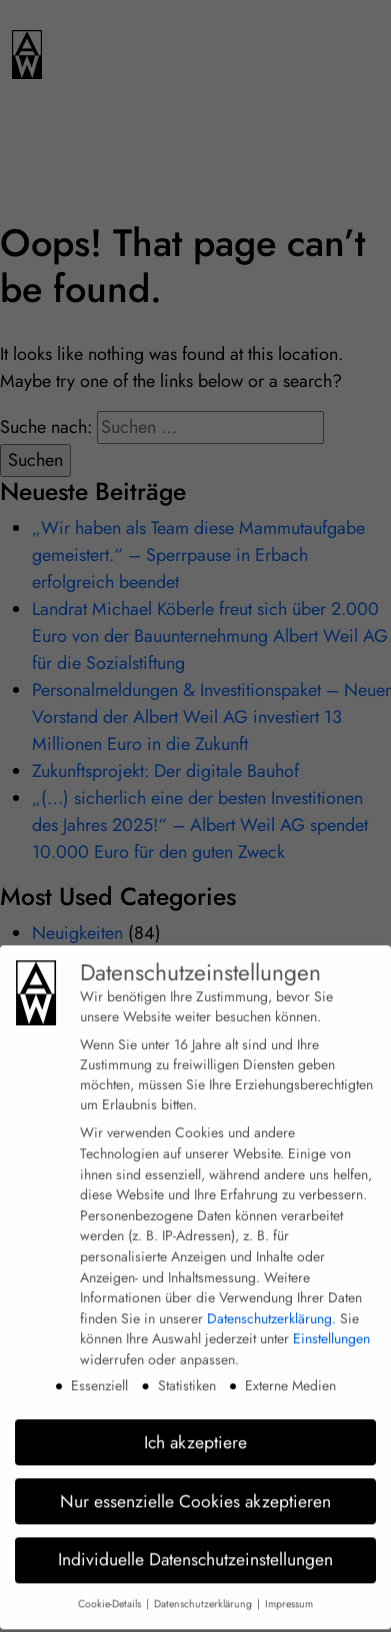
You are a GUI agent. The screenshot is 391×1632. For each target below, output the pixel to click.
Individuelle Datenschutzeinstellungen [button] (195, 1546)
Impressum (289, 1590)
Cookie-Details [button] (111, 1590)
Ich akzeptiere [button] (195, 1428)
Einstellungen (331, 1325)
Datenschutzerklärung (269, 1304)
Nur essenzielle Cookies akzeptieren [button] (195, 1487)
